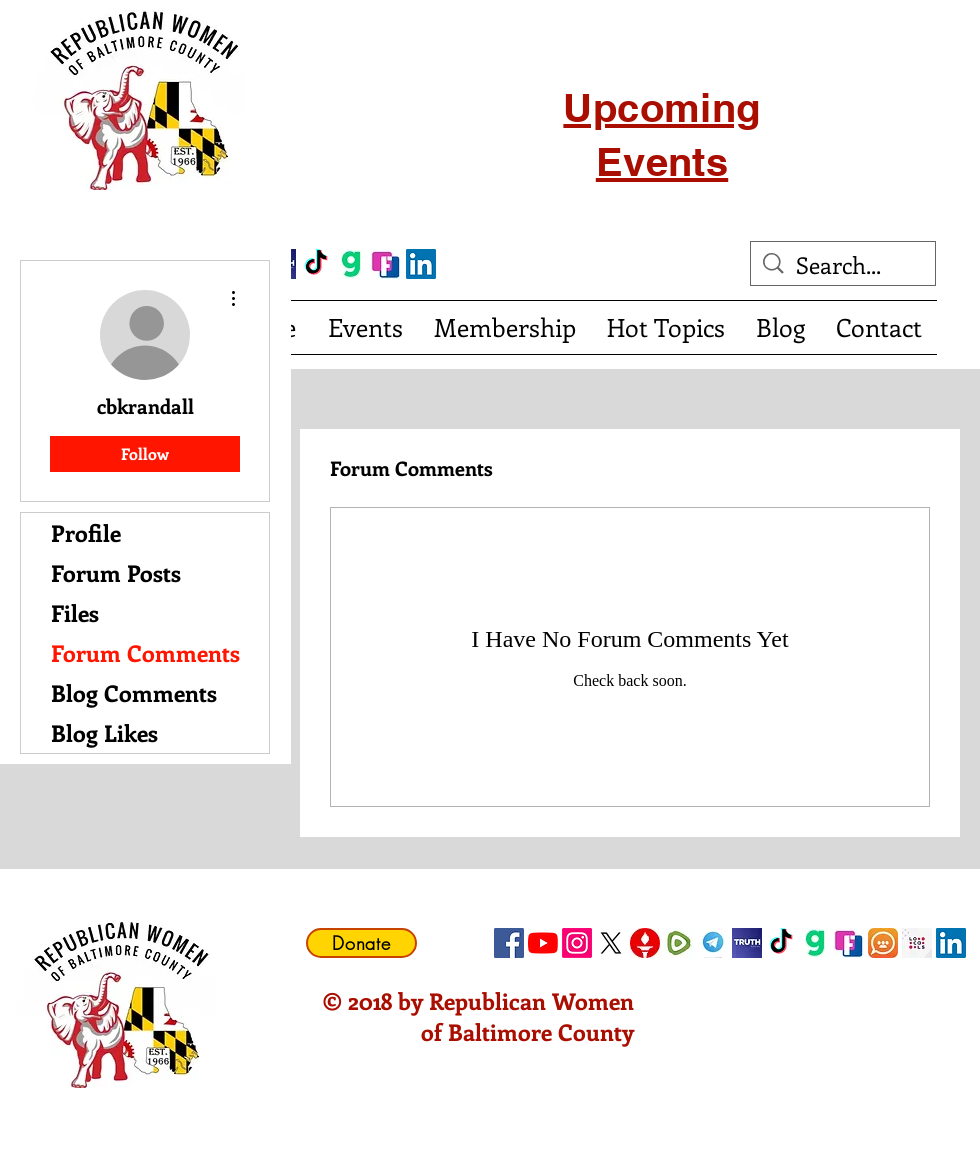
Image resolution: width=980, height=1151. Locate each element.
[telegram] (713, 943)
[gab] (351, 264)
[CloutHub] (883, 943)
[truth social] (747, 943)
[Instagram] (577, 943)
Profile (86, 532)
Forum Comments (145, 652)
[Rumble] (679, 943)
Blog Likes (104, 732)
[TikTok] (316, 264)
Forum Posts (116, 572)
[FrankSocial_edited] (386, 264)
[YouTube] (543, 943)
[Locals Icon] (917, 943)
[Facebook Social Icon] (509, 943)
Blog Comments (134, 692)
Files (75, 612)
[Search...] (844, 265)
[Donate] (361, 943)
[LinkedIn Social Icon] (421, 264)
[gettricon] (645, 943)
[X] (611, 943)
